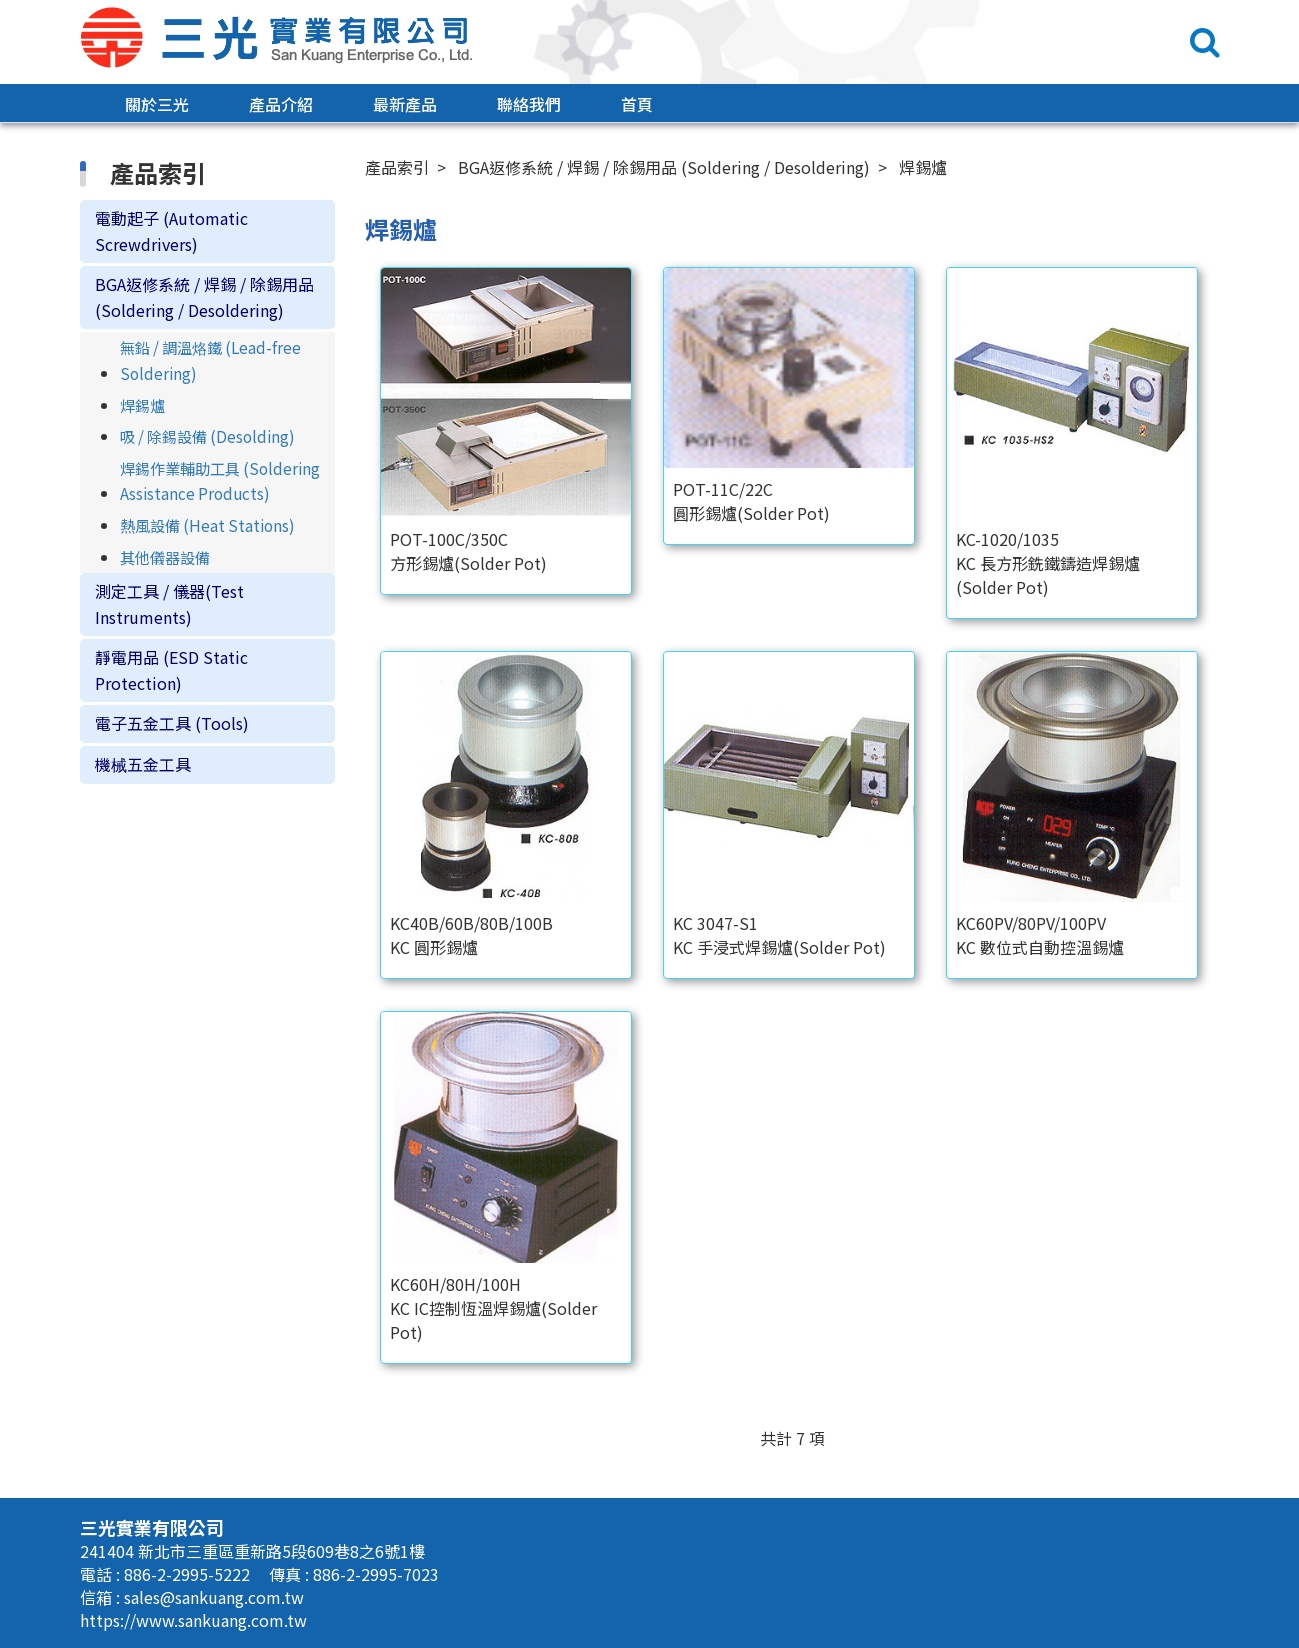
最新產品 (405, 104)
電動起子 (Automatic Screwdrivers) (171, 231)
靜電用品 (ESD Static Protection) (171, 670)
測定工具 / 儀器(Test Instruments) (169, 604)
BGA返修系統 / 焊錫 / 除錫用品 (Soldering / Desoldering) (204, 297)
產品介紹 (281, 104)
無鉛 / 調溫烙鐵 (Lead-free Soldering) (210, 360)
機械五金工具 (143, 764)
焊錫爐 (142, 405)
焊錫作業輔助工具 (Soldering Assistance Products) (220, 481)
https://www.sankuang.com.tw (193, 1620)
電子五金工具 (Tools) (172, 724)
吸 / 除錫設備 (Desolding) (207, 436)
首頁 (637, 104)
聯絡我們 (529, 104)
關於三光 (157, 104)
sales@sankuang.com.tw (214, 1597)
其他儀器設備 (165, 557)
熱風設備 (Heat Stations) (207, 525)
